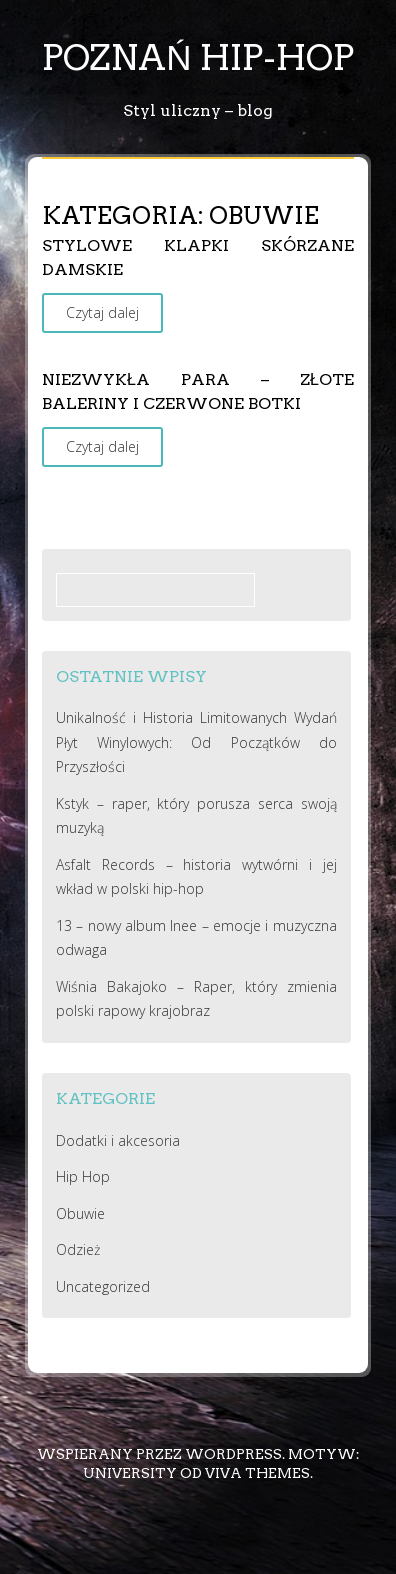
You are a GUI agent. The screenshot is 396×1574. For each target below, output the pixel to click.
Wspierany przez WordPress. (161, 1454)
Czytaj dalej (102, 312)
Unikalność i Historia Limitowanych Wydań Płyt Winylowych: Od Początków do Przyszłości (196, 742)
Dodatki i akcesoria (118, 1140)
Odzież (78, 1249)
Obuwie (80, 1213)
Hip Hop (83, 1176)
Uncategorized (103, 1286)
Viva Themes (257, 1473)
